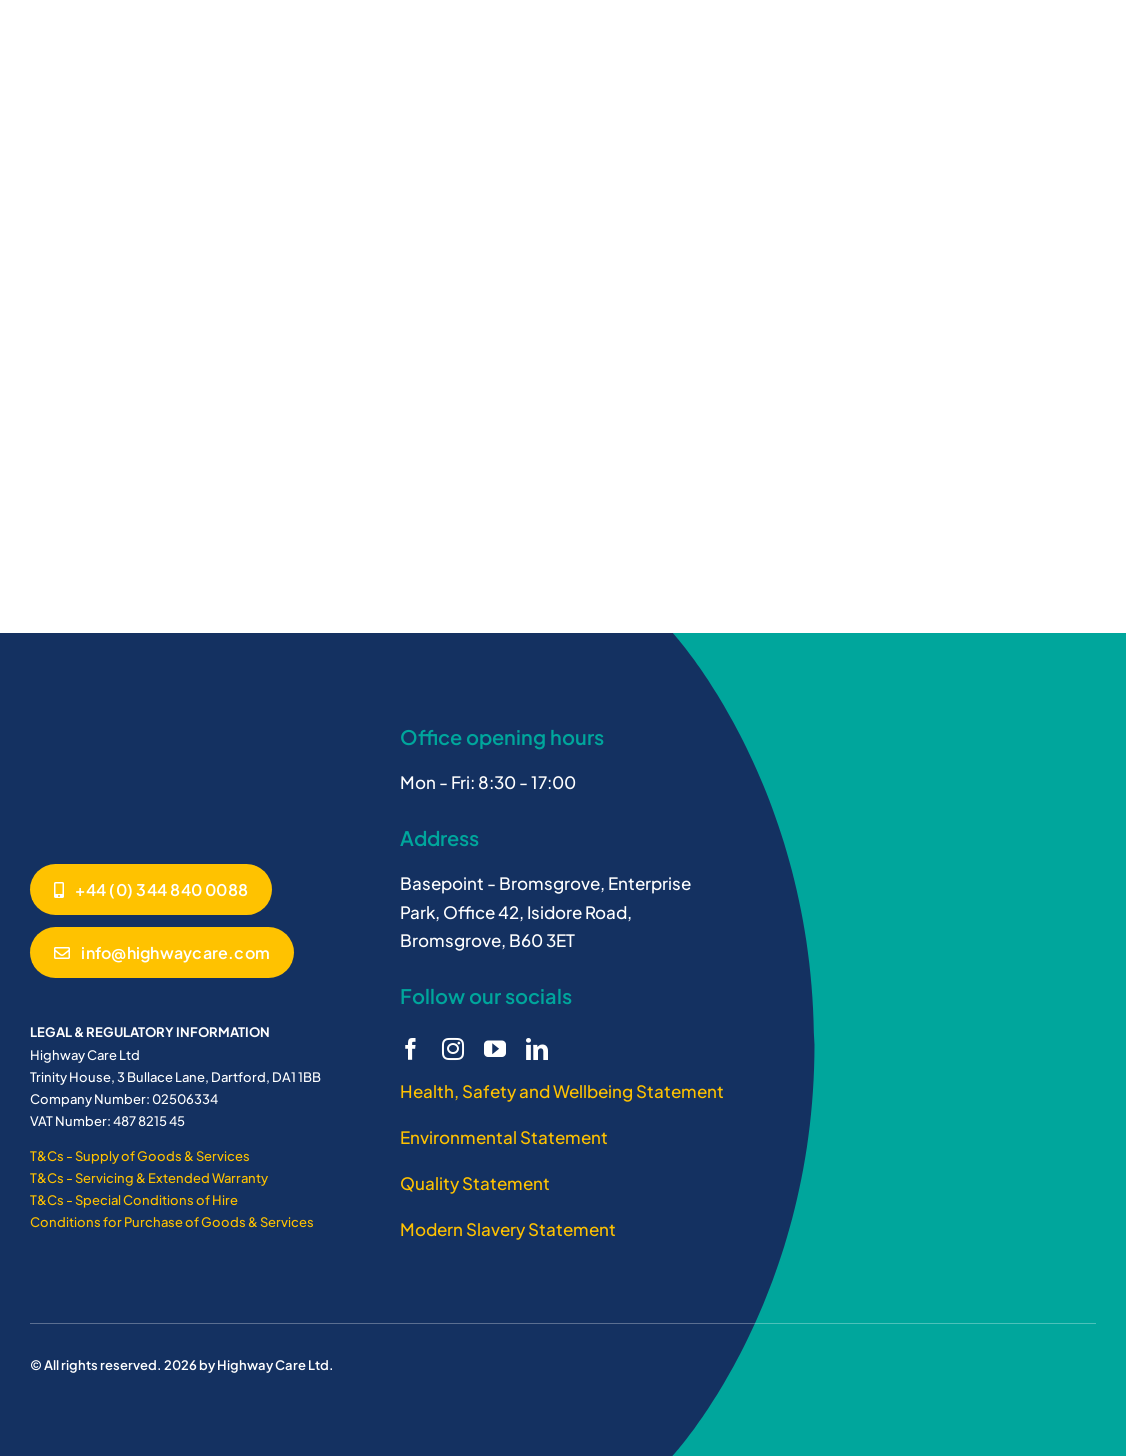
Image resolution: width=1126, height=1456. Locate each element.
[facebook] (411, 1049)
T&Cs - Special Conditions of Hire (134, 1200)
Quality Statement (475, 1183)
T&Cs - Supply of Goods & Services (140, 1156)
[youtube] (495, 1049)
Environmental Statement (504, 1137)
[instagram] (453, 1049)
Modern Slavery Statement (508, 1229)
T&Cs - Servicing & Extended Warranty (149, 1178)
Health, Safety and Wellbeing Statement (562, 1091)
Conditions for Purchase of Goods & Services (172, 1222)
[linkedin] (537, 1049)
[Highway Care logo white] (105, 721)
